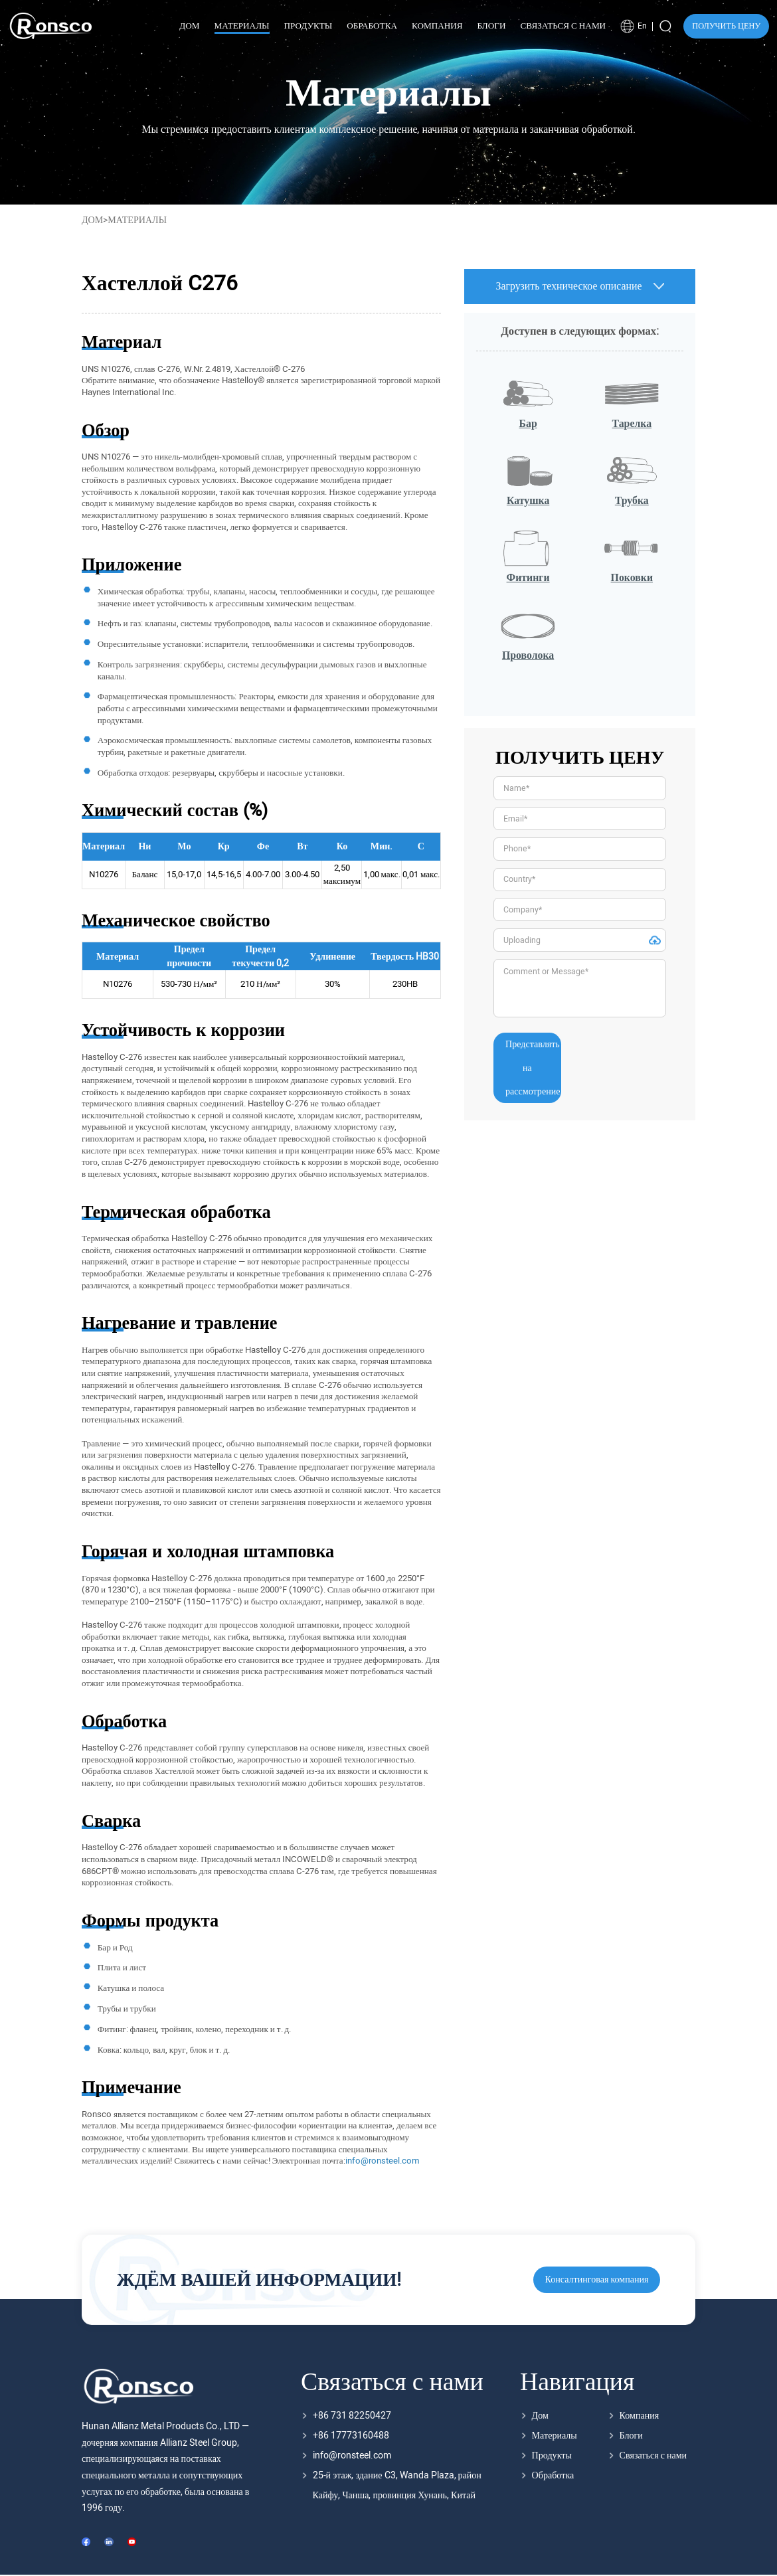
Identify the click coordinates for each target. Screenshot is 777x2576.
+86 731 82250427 (352, 2416)
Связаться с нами (653, 2455)
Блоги (631, 2436)
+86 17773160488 (351, 2436)
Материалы (554, 2436)
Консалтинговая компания (597, 2279)
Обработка (553, 2475)
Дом (92, 220)
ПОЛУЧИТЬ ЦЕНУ (726, 26)
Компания (639, 2416)
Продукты (552, 2455)
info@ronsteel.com (352, 2455)
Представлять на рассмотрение (532, 1067)
